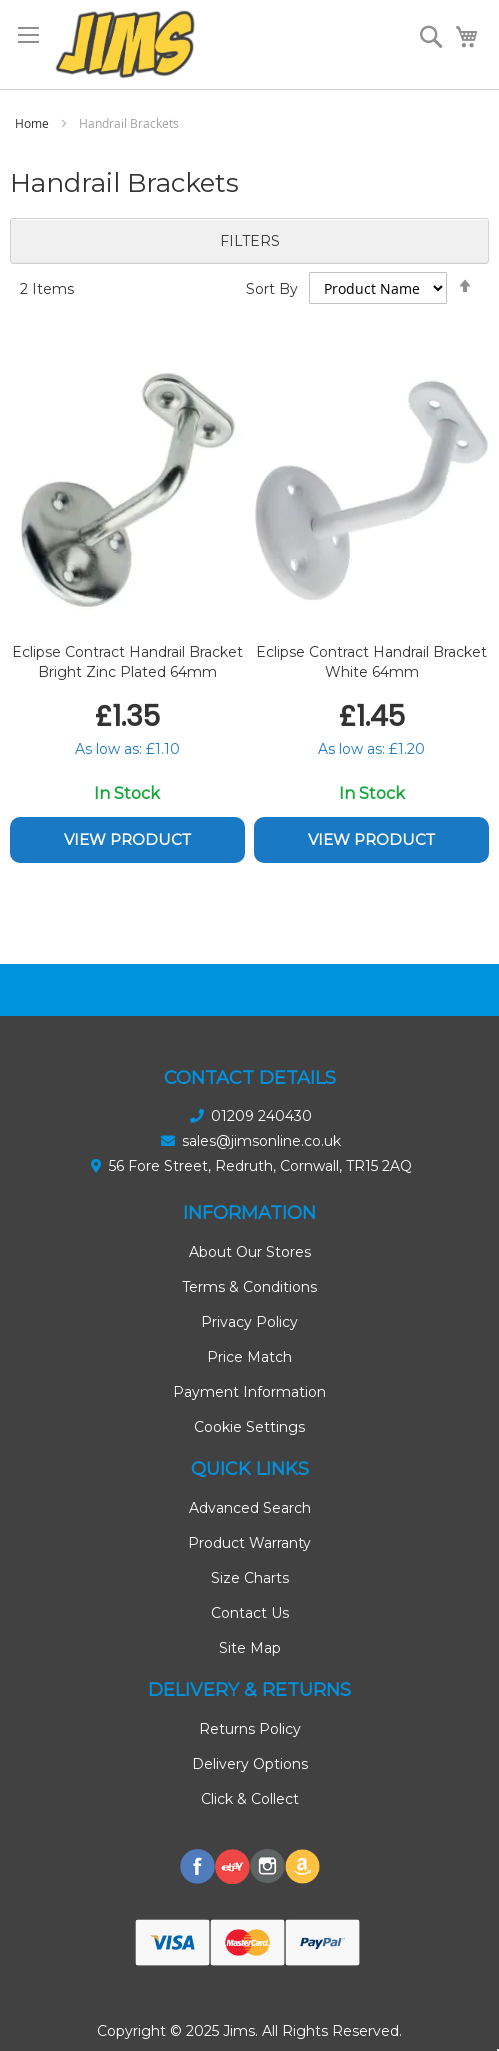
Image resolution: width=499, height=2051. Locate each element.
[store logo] (125, 44)
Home (33, 123)
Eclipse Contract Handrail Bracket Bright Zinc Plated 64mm (127, 662)
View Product (127, 839)
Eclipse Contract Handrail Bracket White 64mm (371, 662)
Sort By (272, 289)
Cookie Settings (249, 1427)
